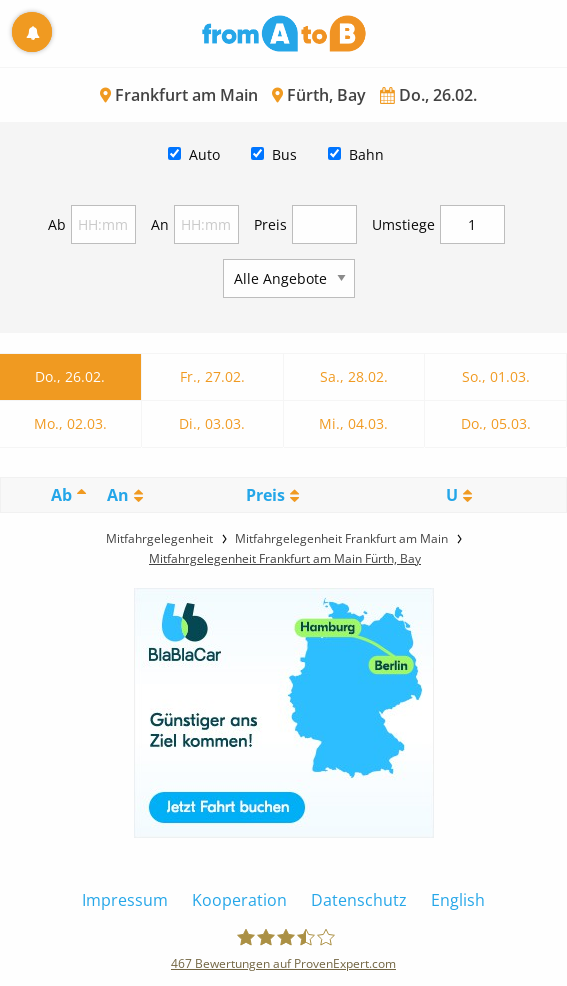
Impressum (125, 900)
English (458, 900)
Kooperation (239, 900)
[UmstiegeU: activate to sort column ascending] (459, 495)
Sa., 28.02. (354, 376)
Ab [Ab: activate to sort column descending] (61, 495)
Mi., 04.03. (353, 423)
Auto (204, 154)
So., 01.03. (496, 376)
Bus (284, 154)
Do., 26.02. (70, 376)
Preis (270, 224)
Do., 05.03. (496, 423)
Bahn (366, 154)
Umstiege (403, 224)
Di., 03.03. (212, 423)
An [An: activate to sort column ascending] (118, 495)
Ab (57, 224)
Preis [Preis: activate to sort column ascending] (265, 495)
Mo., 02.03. (70, 423)
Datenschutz (359, 900)
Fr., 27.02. (212, 376)
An (160, 224)
